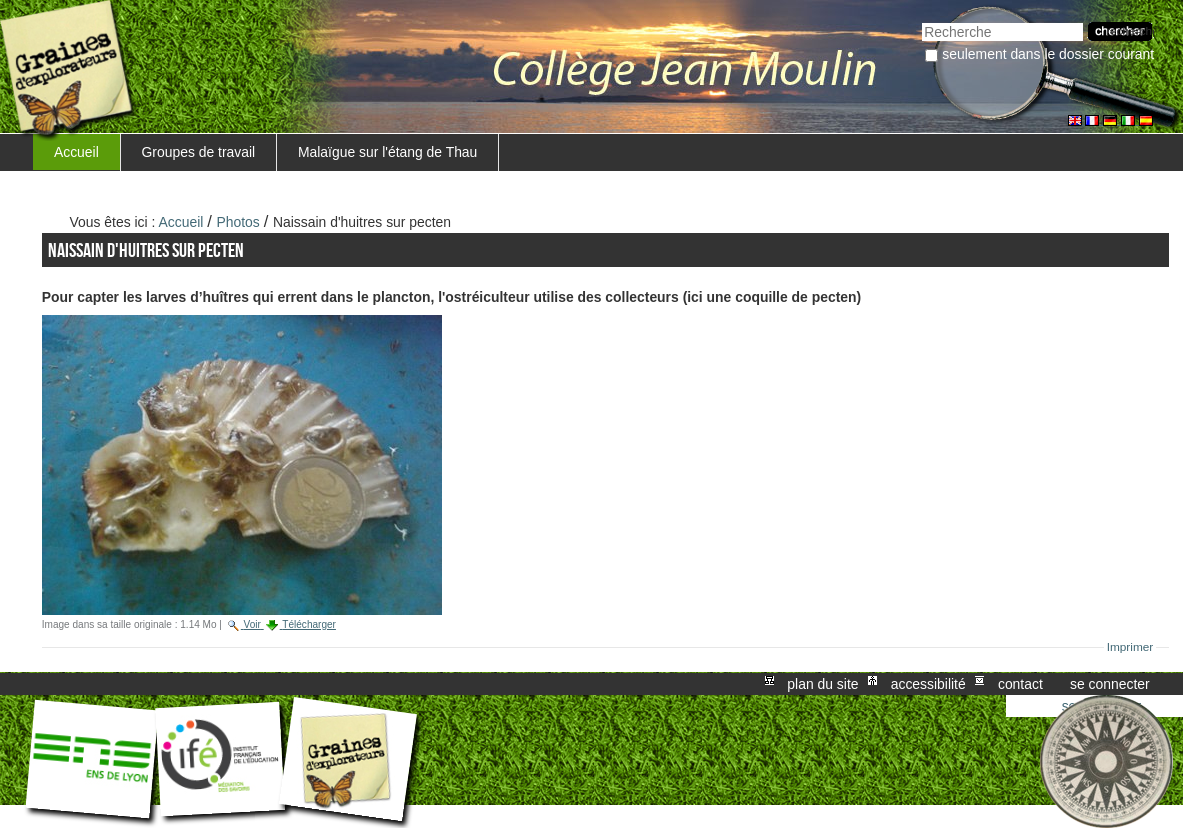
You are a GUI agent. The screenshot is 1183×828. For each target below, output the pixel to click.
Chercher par (921, 20)
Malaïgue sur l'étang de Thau (387, 152)
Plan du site (822, 684)
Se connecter (1110, 684)
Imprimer (1130, 647)
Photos (238, 222)
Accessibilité (928, 684)
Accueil (76, 152)
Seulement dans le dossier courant (1048, 54)
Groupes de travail (199, 152)
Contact (1020, 684)
